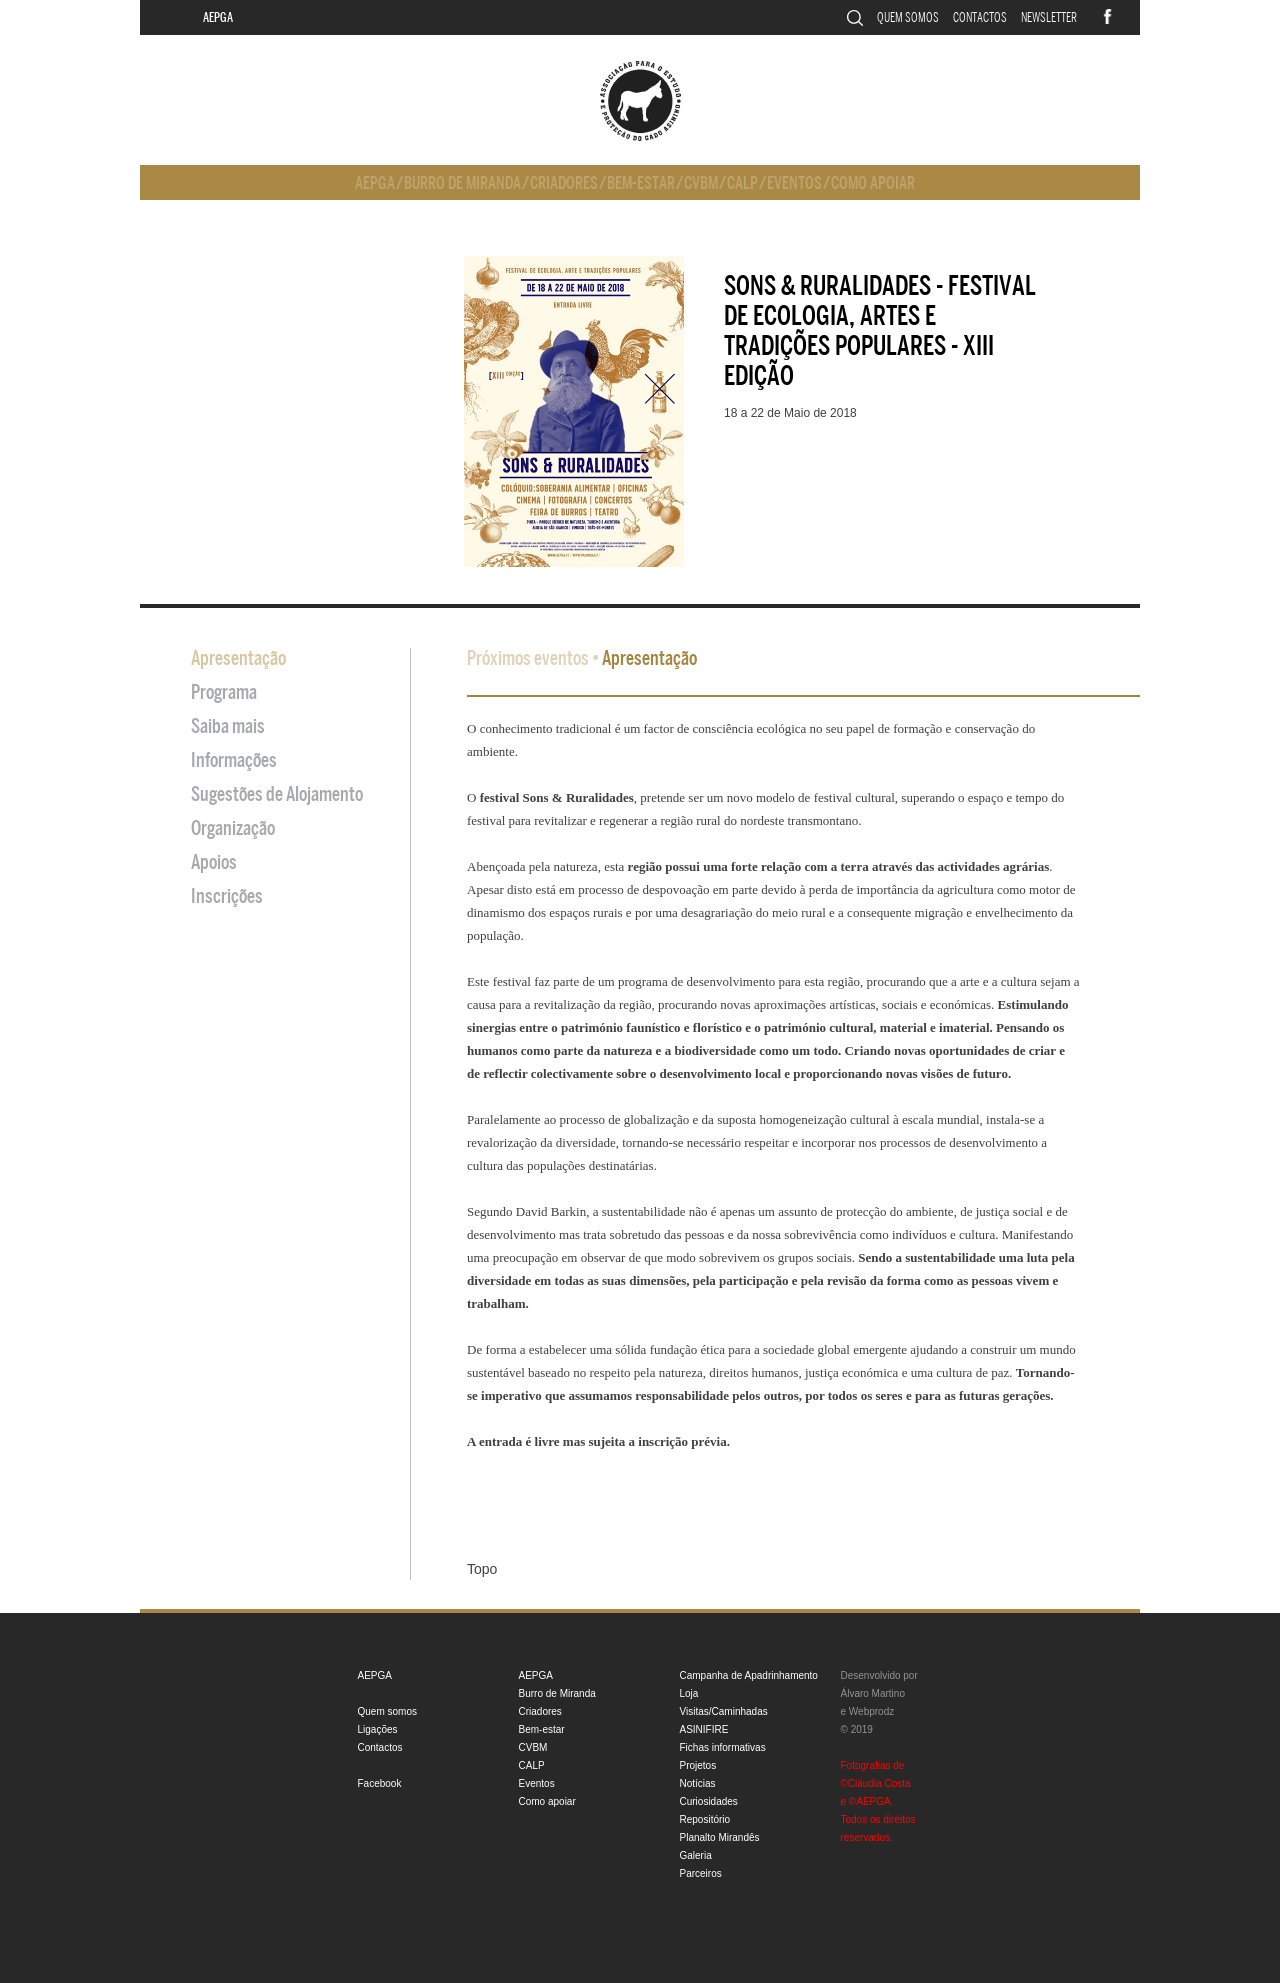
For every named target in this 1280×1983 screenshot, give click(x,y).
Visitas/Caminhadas (724, 1711)
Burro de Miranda (462, 183)
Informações (234, 760)
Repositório (705, 1819)
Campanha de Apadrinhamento (749, 1675)
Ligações (378, 1729)
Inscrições (227, 896)
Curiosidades (709, 1801)
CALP (742, 183)
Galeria (696, 1855)
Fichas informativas (723, 1747)
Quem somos (908, 17)
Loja (689, 1693)
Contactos (980, 17)
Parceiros (701, 1873)
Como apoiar (873, 183)
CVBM (701, 183)
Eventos (794, 183)
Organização (233, 828)
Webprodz (871, 1711)
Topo (482, 1569)
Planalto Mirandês (720, 1837)
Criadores (564, 183)
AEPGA (218, 17)
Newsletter (1049, 17)
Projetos (698, 1765)
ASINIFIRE (704, 1729)
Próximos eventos (528, 658)
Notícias (698, 1783)
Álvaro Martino (873, 1693)
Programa (224, 692)
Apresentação (238, 658)
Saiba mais (228, 726)
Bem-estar (641, 183)
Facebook (380, 1783)
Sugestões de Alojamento (277, 794)
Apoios (214, 862)
